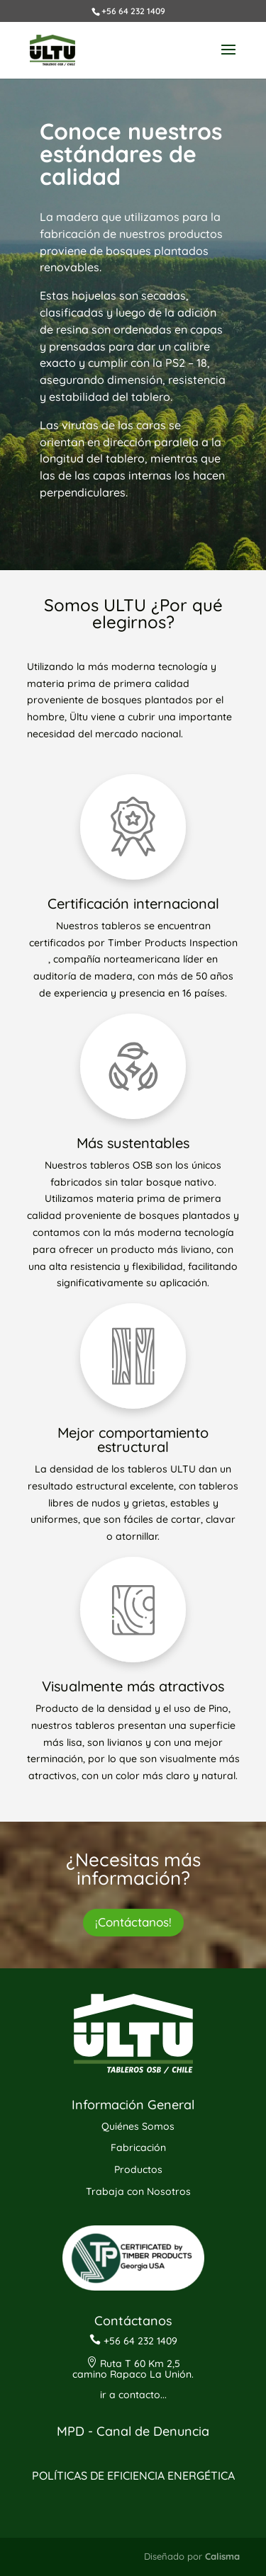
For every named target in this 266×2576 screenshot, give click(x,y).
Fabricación (138, 2147)
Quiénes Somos (137, 2126)
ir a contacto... (133, 2394)
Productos (138, 2169)
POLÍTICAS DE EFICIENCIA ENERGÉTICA (133, 2475)
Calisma (222, 2556)
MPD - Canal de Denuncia (133, 2431)
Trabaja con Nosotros (138, 2191)
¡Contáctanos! (133, 1921)
